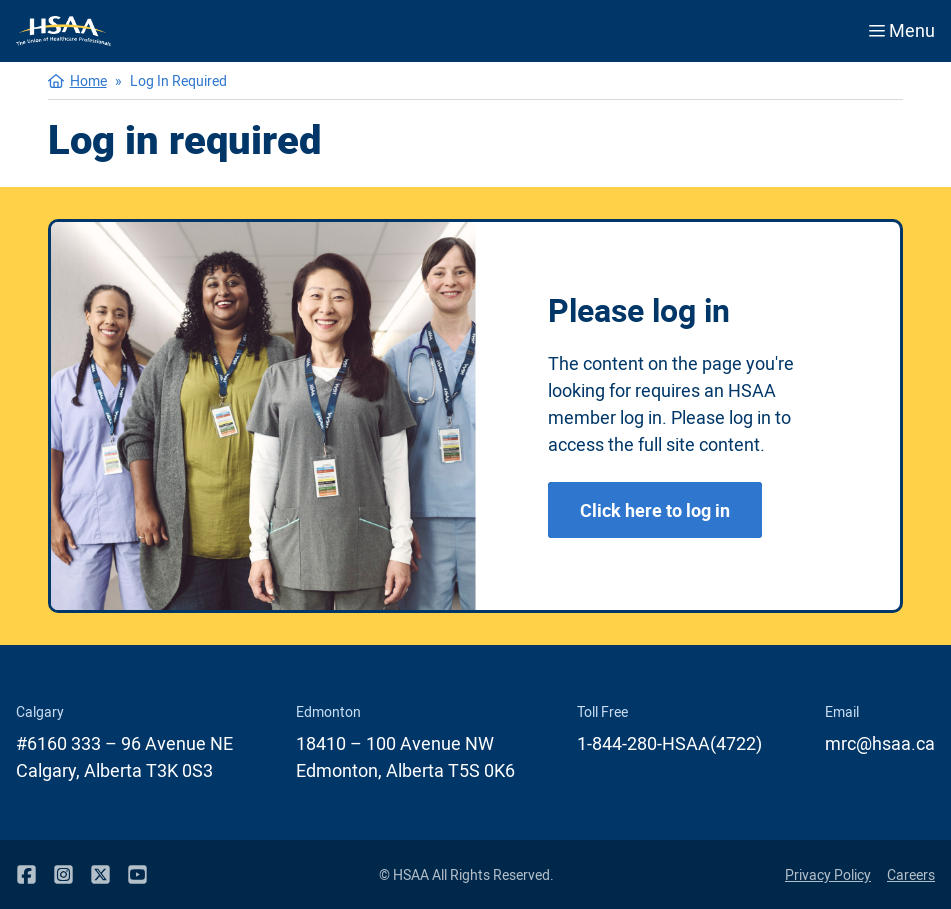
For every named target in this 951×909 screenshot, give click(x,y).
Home (88, 80)
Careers (911, 874)
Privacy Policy (828, 874)
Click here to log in (655, 510)
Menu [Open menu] (902, 30)
